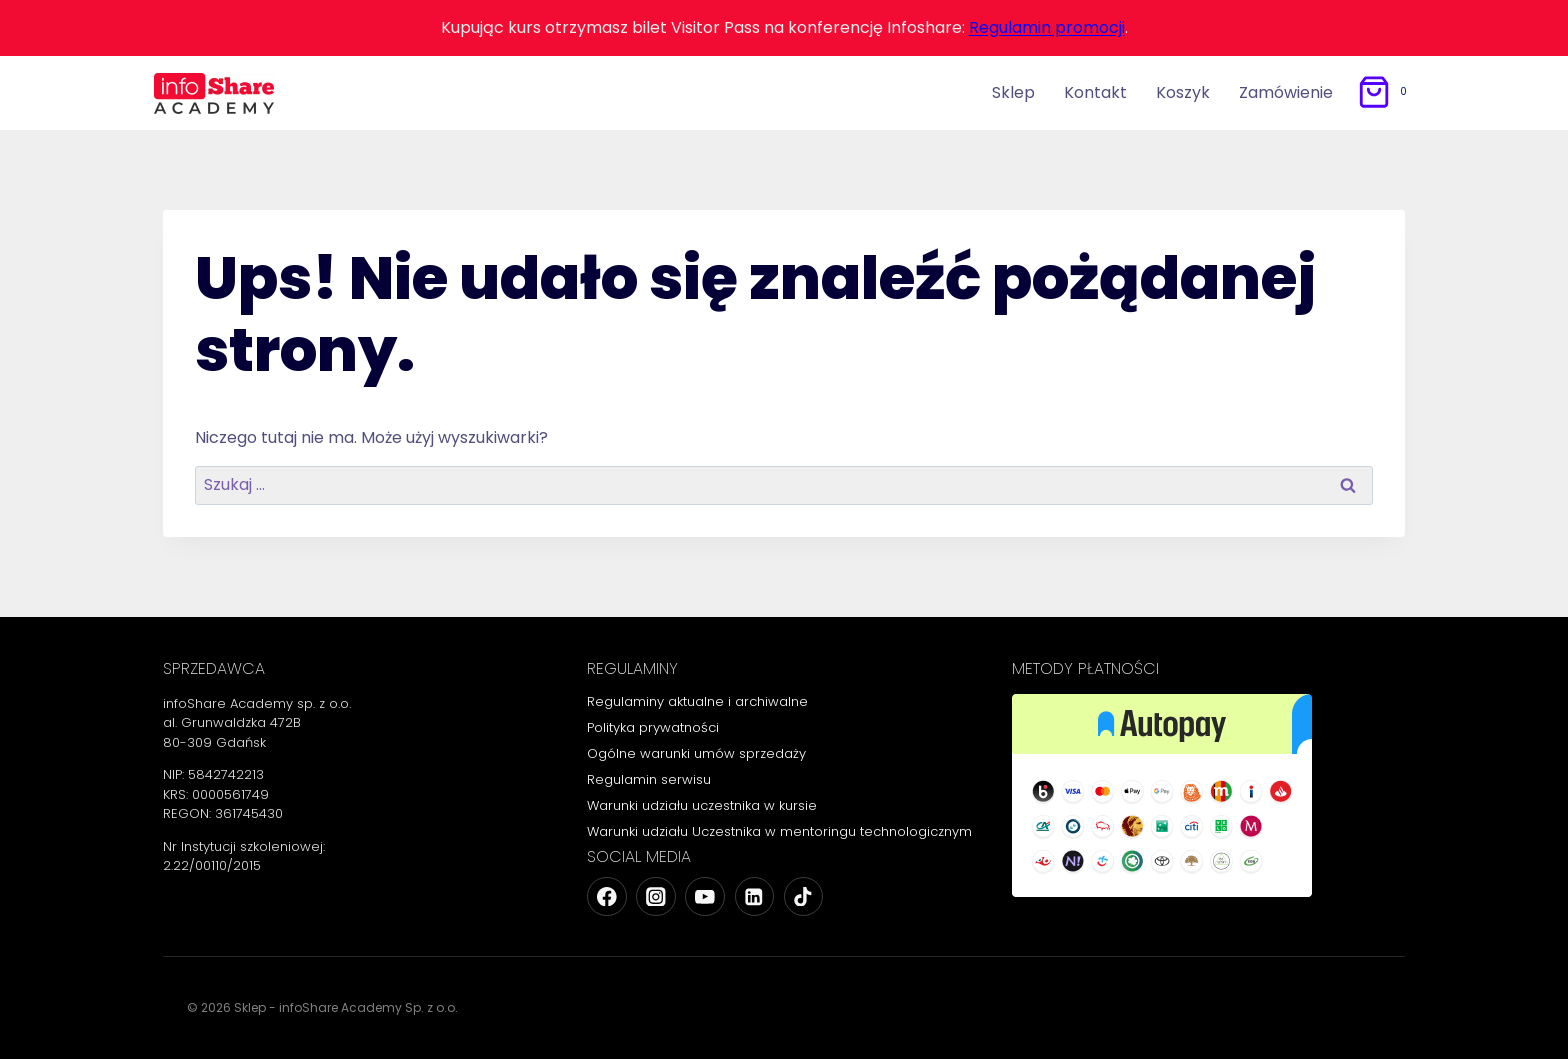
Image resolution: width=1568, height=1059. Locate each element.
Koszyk (1183, 92)
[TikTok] (803, 896)
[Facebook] (606, 896)
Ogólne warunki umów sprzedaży (696, 753)
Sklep (1013, 92)
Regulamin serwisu (649, 779)
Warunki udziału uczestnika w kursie (702, 805)
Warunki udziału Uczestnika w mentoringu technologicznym (779, 831)
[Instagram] (655, 896)
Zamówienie (1286, 92)
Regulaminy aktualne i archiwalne (697, 701)
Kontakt (1095, 92)
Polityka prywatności (653, 727)
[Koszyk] (1385, 92)
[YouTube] (704, 896)
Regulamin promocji (1047, 27)
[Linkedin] (754, 896)
